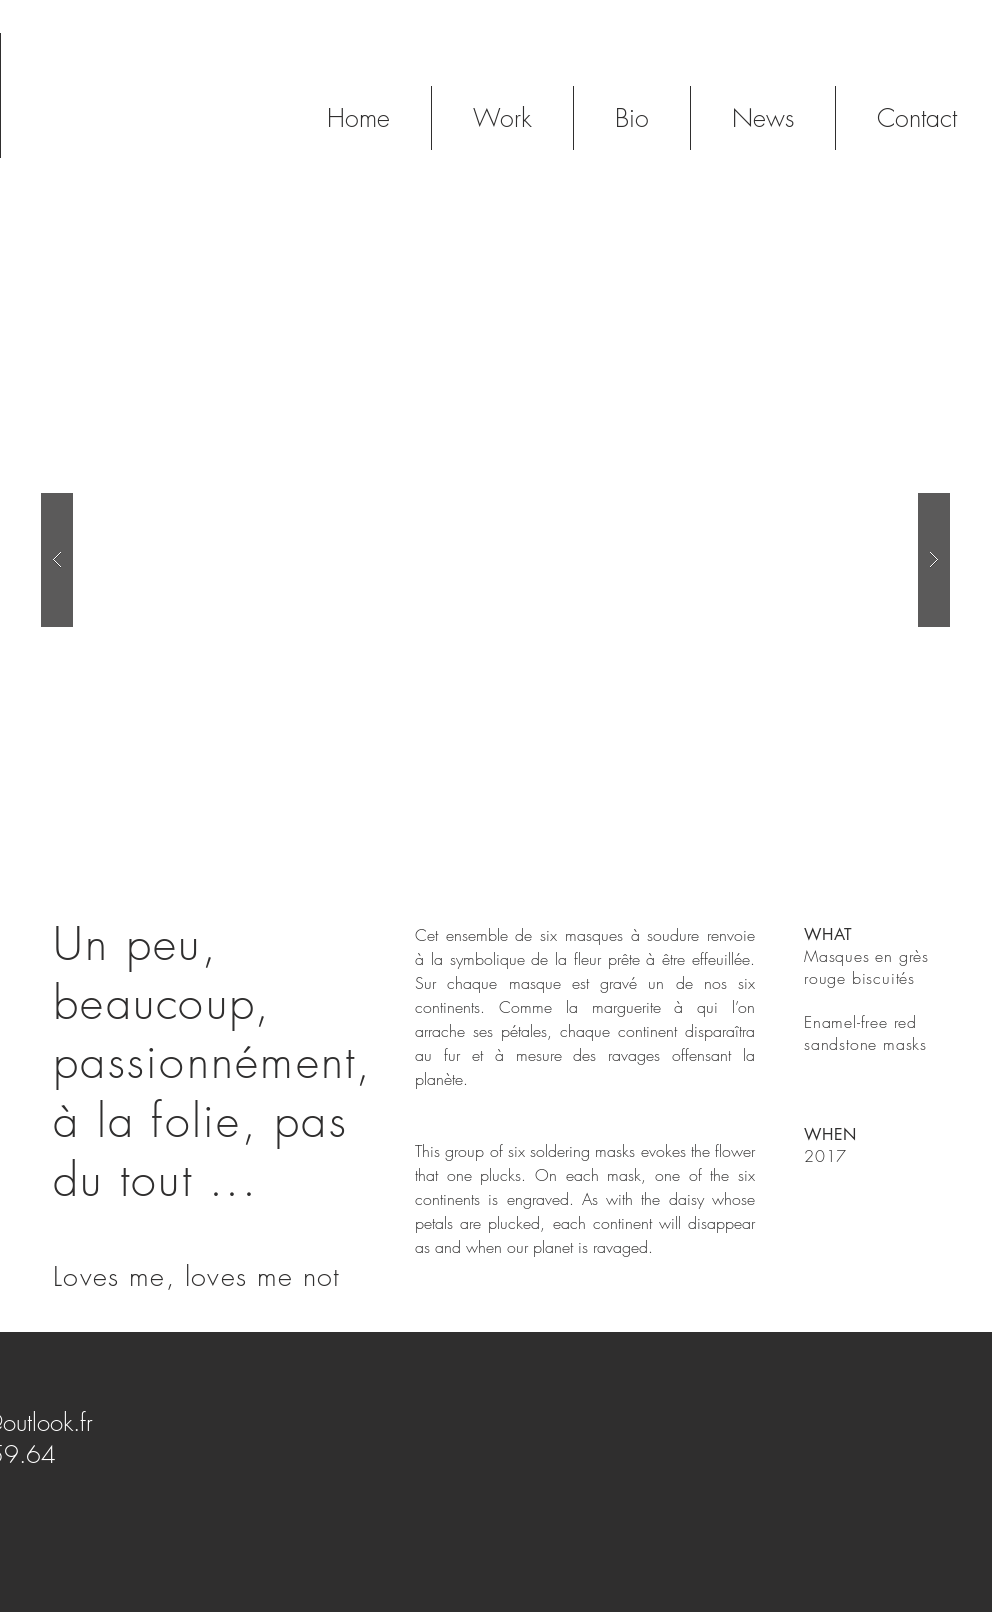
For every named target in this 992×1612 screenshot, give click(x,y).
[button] (495, 560)
